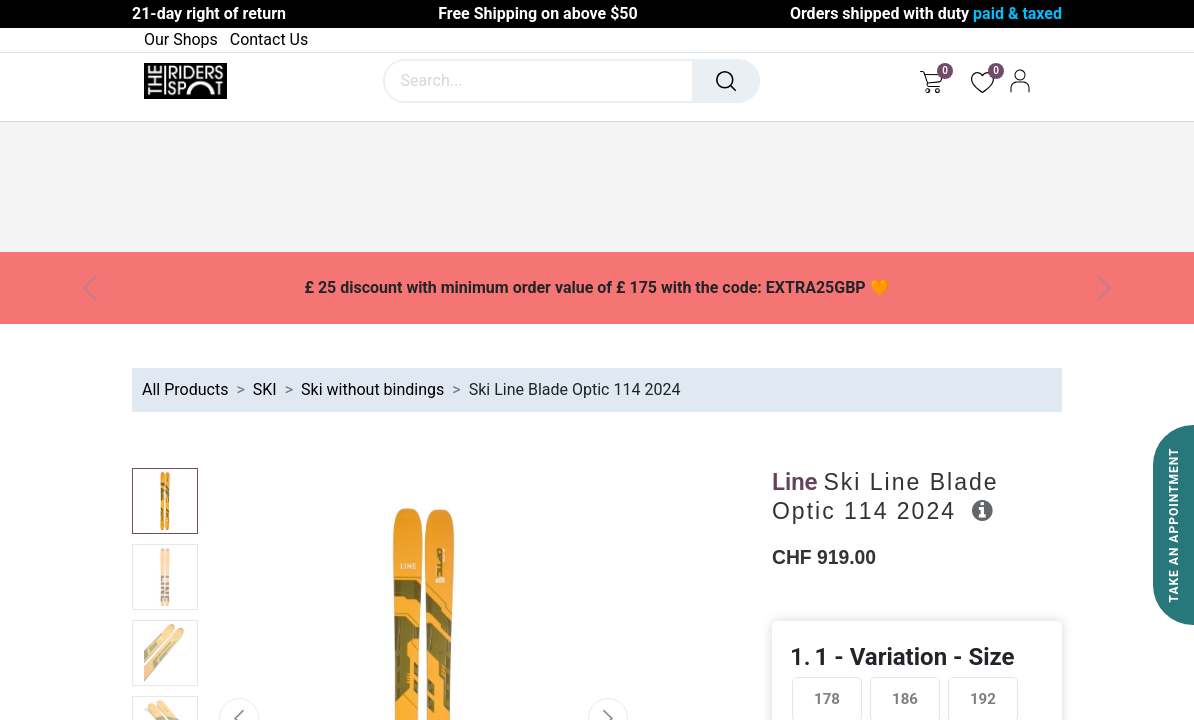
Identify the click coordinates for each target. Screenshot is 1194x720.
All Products (185, 389)
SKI (265, 389)
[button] (982, 510)
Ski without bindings (372, 389)
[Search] (726, 81)
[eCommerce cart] (931, 81)
